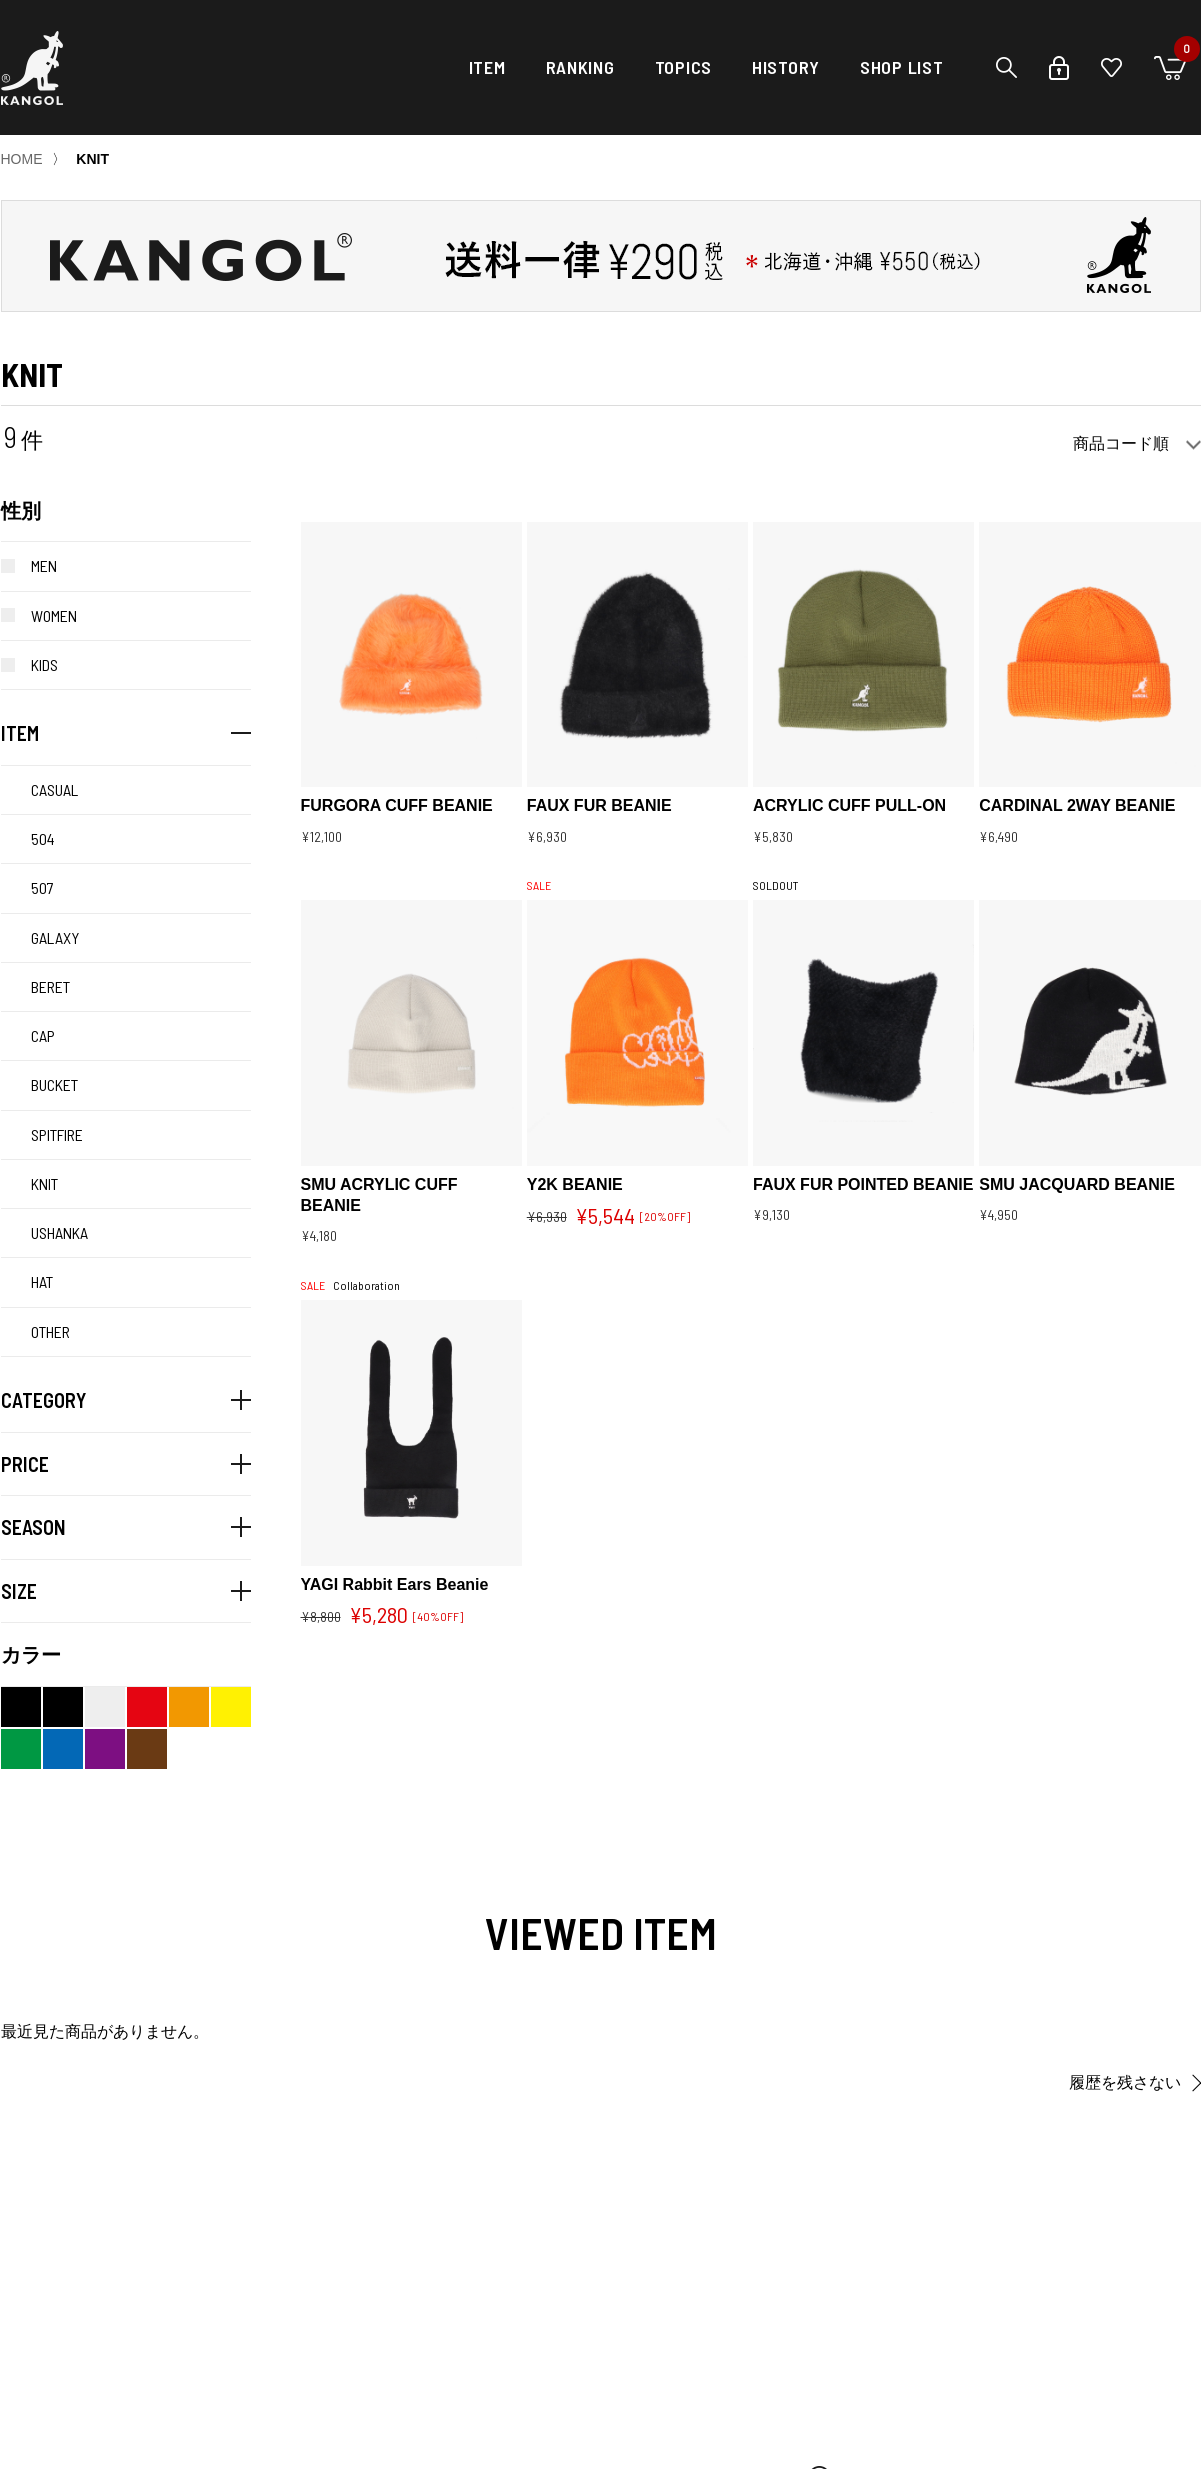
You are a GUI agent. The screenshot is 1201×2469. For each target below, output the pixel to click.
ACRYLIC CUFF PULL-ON (849, 805)
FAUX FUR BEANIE (599, 805)
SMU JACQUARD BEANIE (1077, 1184)
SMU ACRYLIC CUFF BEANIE (379, 1195)
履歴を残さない (1125, 2082)
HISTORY (786, 67)
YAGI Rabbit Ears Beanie (395, 1584)
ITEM (487, 67)
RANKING (580, 67)
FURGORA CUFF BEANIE (397, 805)
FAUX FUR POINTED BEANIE (863, 1184)
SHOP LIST (901, 67)
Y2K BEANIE (575, 1184)
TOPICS (683, 67)
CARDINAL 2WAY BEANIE (1077, 805)
